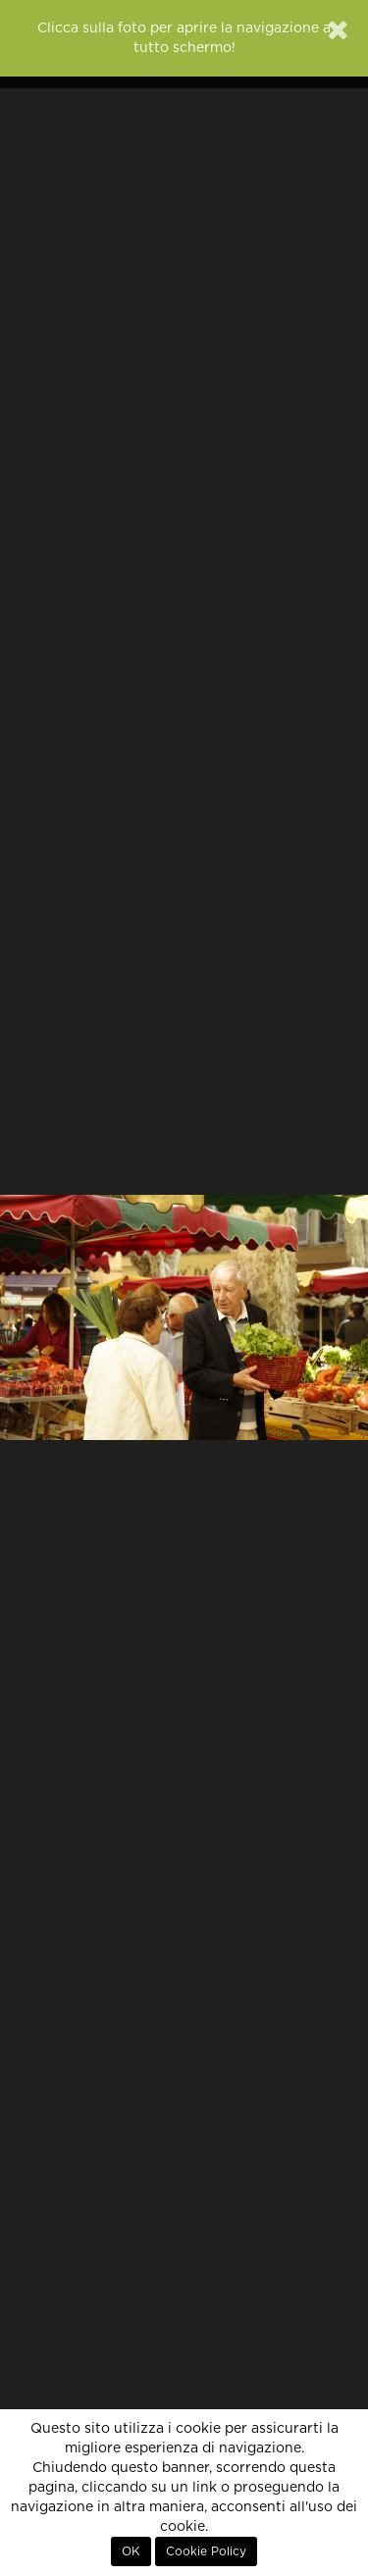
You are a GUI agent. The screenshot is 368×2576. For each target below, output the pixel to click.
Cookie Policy (206, 2551)
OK (131, 2551)
